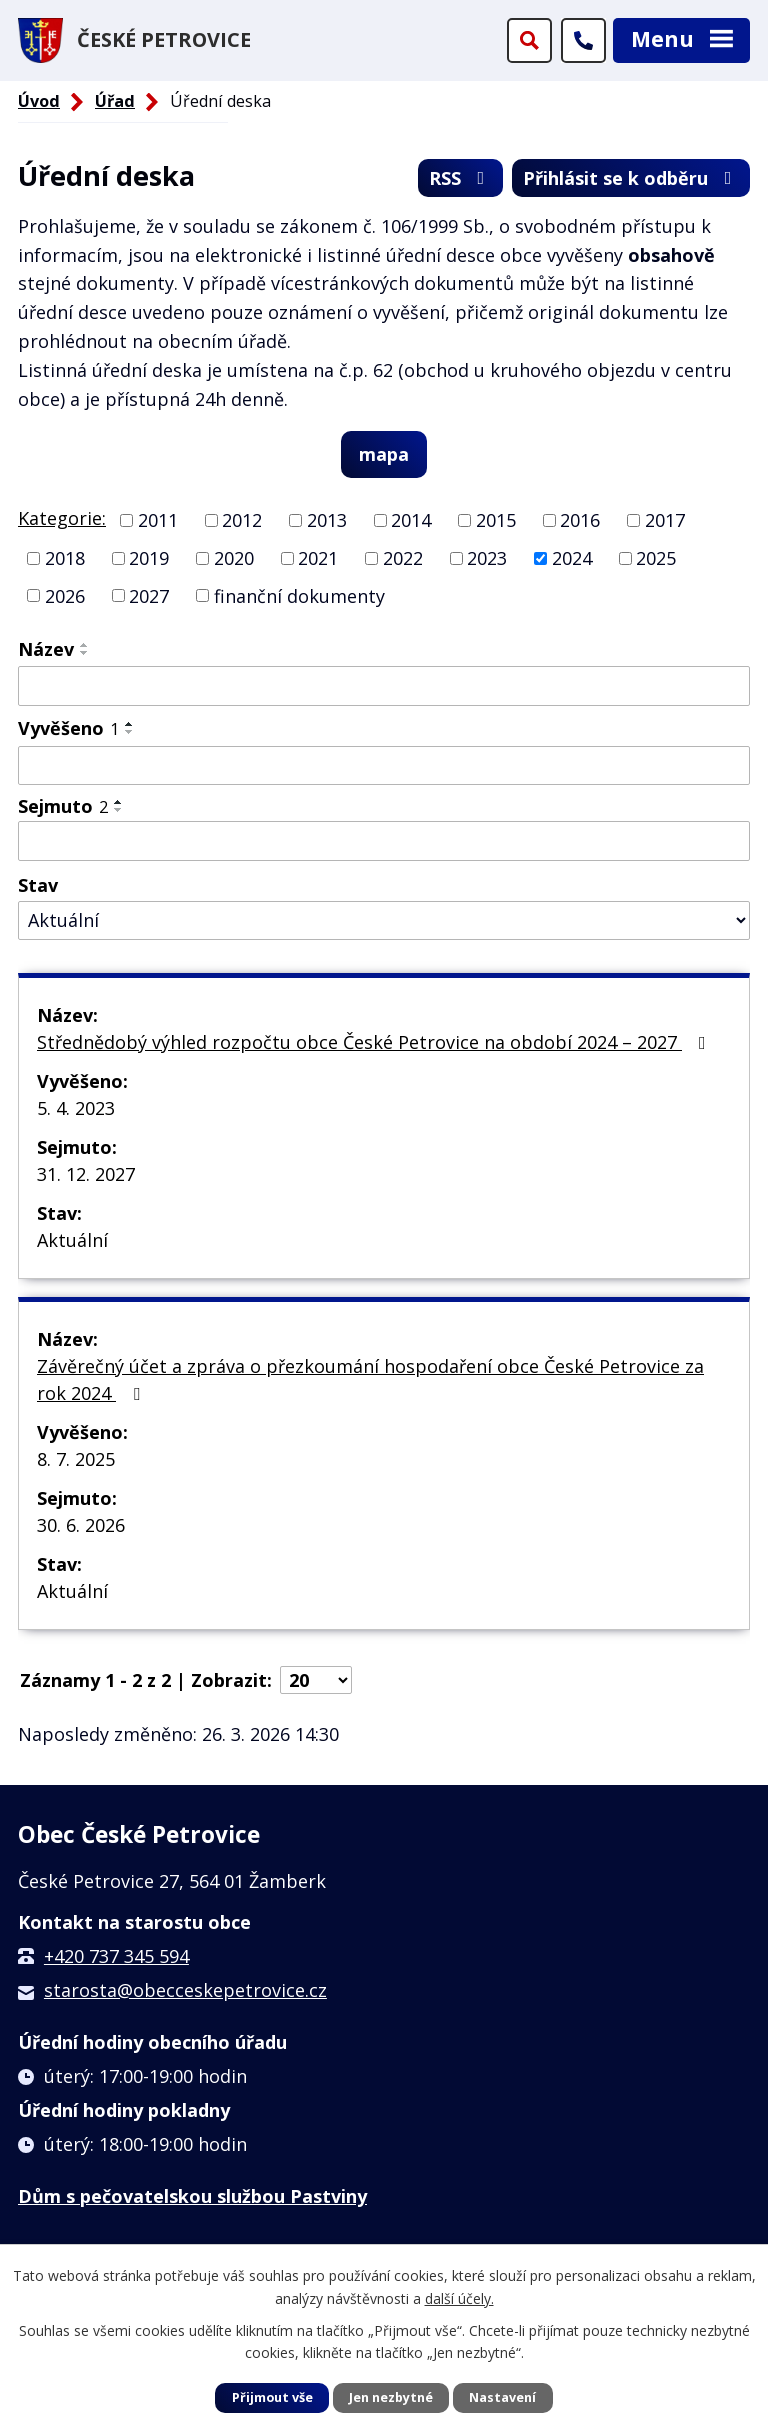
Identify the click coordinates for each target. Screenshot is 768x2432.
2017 (665, 520)
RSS (461, 178)
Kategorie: (62, 518)
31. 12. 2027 (86, 1174)
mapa (384, 454)
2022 (403, 558)
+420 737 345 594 (116, 1956)
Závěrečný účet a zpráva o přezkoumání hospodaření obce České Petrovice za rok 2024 (370, 1379)
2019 (149, 558)
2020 (234, 558)
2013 (327, 520)
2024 (572, 558)
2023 (487, 558)
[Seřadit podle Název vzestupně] (85, 645)
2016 (580, 520)
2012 (242, 520)
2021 (318, 558)
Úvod (39, 101)
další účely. (459, 2297)
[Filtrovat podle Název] (384, 686)
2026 (65, 595)
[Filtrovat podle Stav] (384, 920)
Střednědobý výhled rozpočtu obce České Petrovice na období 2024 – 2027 (375, 1042)
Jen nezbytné (391, 2397)
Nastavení (502, 2397)
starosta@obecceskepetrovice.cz (185, 1990)
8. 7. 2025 (76, 1459)
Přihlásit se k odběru (631, 178)
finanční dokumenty (299, 595)
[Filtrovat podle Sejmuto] (384, 841)
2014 (411, 520)
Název (46, 649)
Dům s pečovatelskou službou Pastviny (192, 2196)
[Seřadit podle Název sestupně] (85, 653)
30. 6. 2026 (81, 1525)
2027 (149, 595)
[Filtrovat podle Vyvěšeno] (384, 766)
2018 (65, 558)
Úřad (115, 101)
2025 (656, 558)
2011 (158, 520)
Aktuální (72, 1240)
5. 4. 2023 (76, 1108)
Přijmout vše (272, 2397)
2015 (496, 520)
